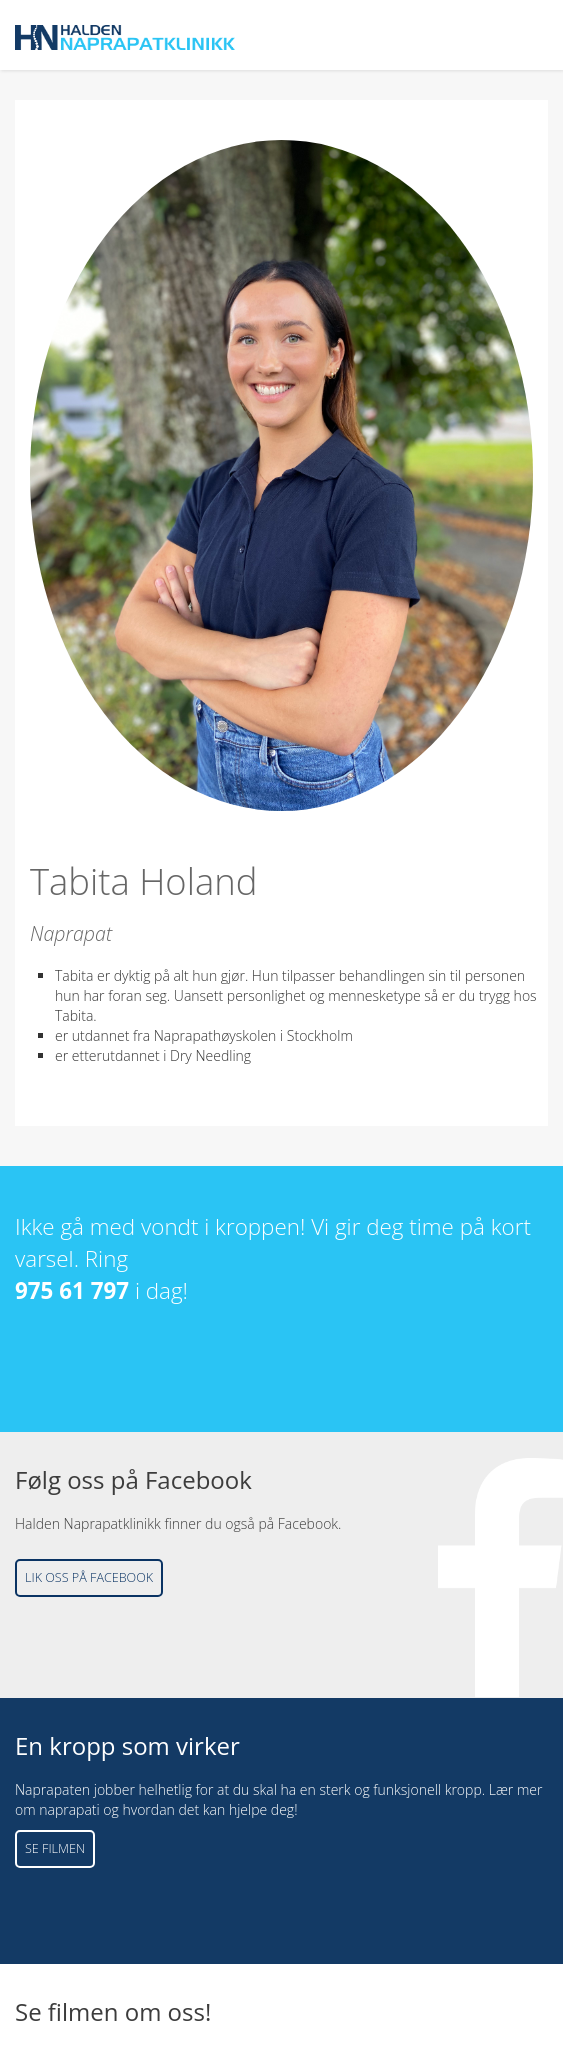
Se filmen (55, 1848)
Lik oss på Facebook (89, 1577)
